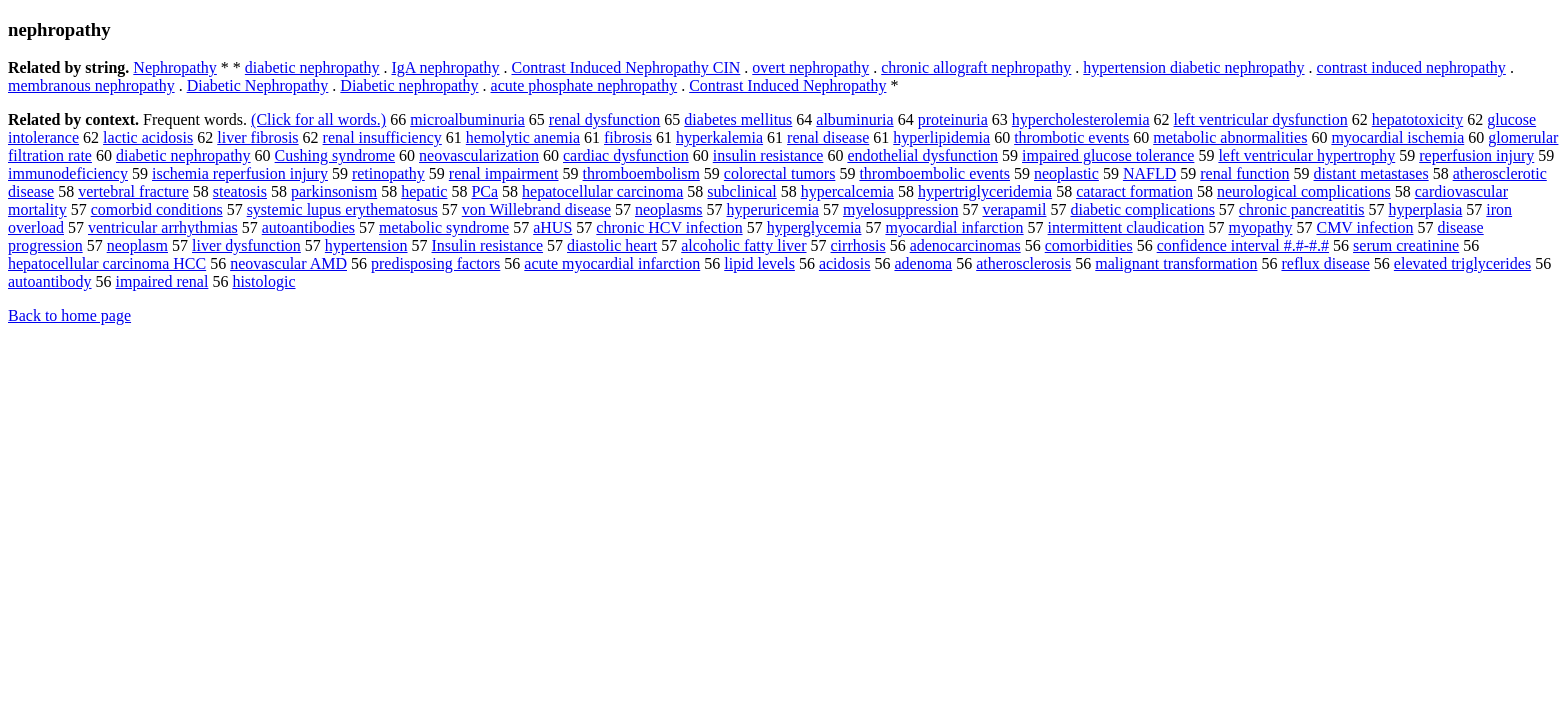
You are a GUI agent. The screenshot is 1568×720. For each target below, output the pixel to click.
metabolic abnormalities (1230, 137)
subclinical (741, 191)
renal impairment (504, 173)
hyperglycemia (814, 227)
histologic (263, 281)
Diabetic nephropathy (409, 85)
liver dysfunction (246, 245)
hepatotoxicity (1418, 119)
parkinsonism (334, 191)
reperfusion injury (1476, 155)
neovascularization (479, 155)
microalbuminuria (467, 119)
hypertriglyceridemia (985, 191)
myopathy (1260, 227)
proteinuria (953, 119)
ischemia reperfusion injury (240, 173)
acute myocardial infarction (612, 263)
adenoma (923, 263)
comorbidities (1089, 245)
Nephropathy (175, 67)
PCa (484, 191)
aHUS (552, 227)
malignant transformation (1176, 263)
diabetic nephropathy (312, 67)
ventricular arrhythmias (163, 227)
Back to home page (69, 315)
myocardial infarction (954, 227)
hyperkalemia (719, 137)
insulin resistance (768, 155)
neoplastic (1066, 173)
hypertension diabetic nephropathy (1193, 67)
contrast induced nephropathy (1411, 67)
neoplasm (137, 245)
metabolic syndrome (444, 227)
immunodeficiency (68, 173)
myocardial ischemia (1397, 137)
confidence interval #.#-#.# (1243, 245)
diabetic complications (1142, 209)
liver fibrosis (257, 137)
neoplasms (669, 209)
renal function (1244, 173)
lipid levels (759, 263)
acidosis (845, 263)
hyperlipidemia (941, 137)
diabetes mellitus (738, 119)
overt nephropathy (810, 67)
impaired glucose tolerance (1108, 155)
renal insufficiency (382, 137)
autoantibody (50, 281)
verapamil (1014, 209)
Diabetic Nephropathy (258, 85)
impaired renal (162, 281)
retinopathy (388, 173)
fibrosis (628, 137)
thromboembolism (641, 173)
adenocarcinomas (965, 245)
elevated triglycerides (1462, 263)
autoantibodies (308, 227)
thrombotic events (1071, 137)
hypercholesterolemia (1081, 119)
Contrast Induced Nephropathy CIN (625, 67)
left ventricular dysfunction (1261, 119)
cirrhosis (858, 245)
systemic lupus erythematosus (342, 209)
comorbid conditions (157, 209)
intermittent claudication (1126, 227)
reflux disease (1325, 263)
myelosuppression (901, 209)
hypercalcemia (847, 191)
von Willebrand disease (536, 209)
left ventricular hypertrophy (1306, 155)
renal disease (828, 137)
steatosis (240, 191)
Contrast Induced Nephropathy (787, 85)
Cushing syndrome (335, 155)
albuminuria (854, 119)
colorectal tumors (780, 173)
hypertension (366, 245)
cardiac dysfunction (626, 155)
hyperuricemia (773, 209)
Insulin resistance (488, 245)
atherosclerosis (1023, 263)
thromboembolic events (934, 173)
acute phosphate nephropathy (584, 85)
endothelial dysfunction (922, 155)
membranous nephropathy (91, 85)
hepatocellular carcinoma (602, 191)
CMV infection (1364, 227)
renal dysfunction (605, 119)
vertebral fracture (133, 191)
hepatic (424, 191)
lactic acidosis (148, 137)
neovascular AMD (288, 263)
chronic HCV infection (669, 227)
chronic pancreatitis (1302, 209)
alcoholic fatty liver (743, 245)
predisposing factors (435, 263)
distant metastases (1371, 173)
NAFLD (1149, 173)
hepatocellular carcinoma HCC (107, 263)
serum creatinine (1406, 245)
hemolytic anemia (523, 137)
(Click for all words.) (318, 119)
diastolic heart (612, 245)
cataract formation (1134, 191)
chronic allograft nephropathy (976, 67)
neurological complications (1304, 191)
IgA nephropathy (445, 67)
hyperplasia (1426, 209)
